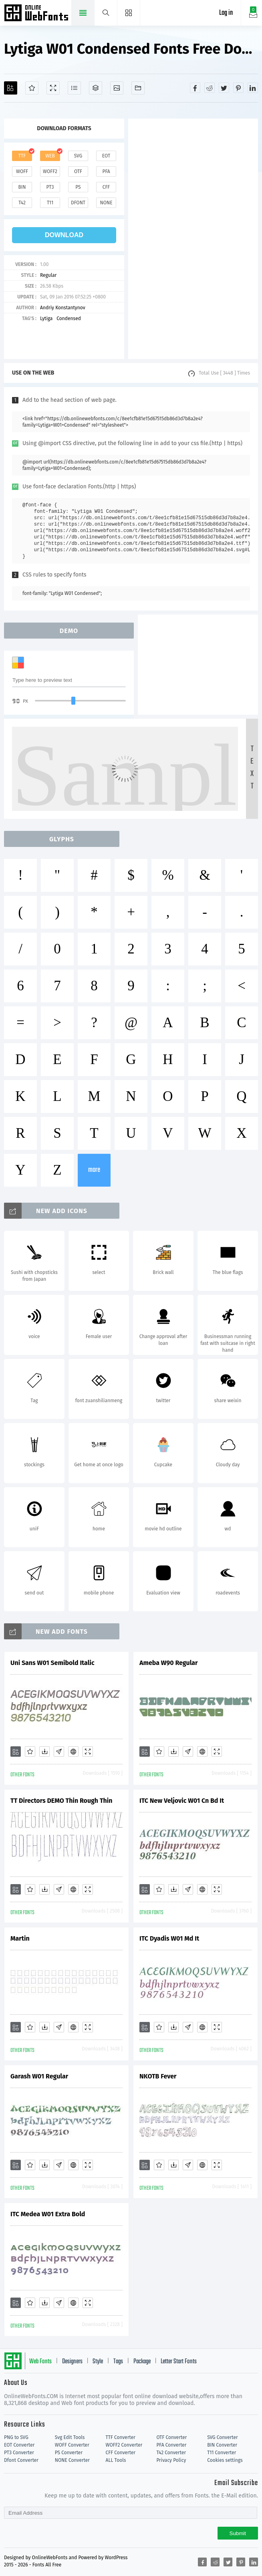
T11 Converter (221, 2452)
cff (106, 187)
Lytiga (46, 318)
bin (22, 187)
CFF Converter (120, 2452)
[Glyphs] (74, 88)
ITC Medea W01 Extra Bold (47, 2214)
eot (106, 156)
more (94, 1170)
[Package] (95, 88)
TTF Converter (120, 2437)
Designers (72, 2361)
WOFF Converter (72, 2445)
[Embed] (73, 1751)
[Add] (10, 88)
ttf (22, 156)
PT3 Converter (19, 2452)
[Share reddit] (209, 88)
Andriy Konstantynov (62, 307)
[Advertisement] (193, 239)
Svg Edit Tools (70, 2437)
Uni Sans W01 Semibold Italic (52, 1663)
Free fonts (37, 13)
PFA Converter (171, 2445)
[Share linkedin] (253, 88)
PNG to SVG (16, 2437)
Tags (118, 2361)
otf (78, 171)
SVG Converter (222, 2437)
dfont (78, 203)
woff (22, 171)
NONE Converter (72, 2460)
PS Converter (69, 2452)
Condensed (68, 318)
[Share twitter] (224, 88)
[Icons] (116, 88)
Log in (226, 13)
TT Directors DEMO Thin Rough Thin (61, 1800)
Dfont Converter (21, 2460)
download (64, 235)
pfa (106, 171)
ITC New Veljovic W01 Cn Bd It (181, 1800)
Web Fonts (40, 2361)
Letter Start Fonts (179, 2361)
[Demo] (53, 88)
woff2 (50, 171)
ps (78, 187)
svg (78, 156)
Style (98, 2361)
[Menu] (128, 13)
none (106, 203)
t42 (22, 203)
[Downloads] (44, 1751)
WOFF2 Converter (124, 2445)
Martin (20, 1938)
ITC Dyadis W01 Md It (169, 1938)
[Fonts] (138, 88)
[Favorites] (31, 88)
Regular (48, 275)
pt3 (50, 187)
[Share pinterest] (238, 88)
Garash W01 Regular (39, 2076)
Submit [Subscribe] (238, 2533)
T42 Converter (171, 2452)
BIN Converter (222, 2445)
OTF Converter (171, 2437)
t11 (50, 203)
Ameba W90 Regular (168, 1663)
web (50, 156)
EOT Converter (19, 2445)
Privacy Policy (171, 2460)
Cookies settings (224, 2460)
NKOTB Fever (158, 2076)
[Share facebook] (195, 88)
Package (142, 2361)
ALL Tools (116, 2460)
